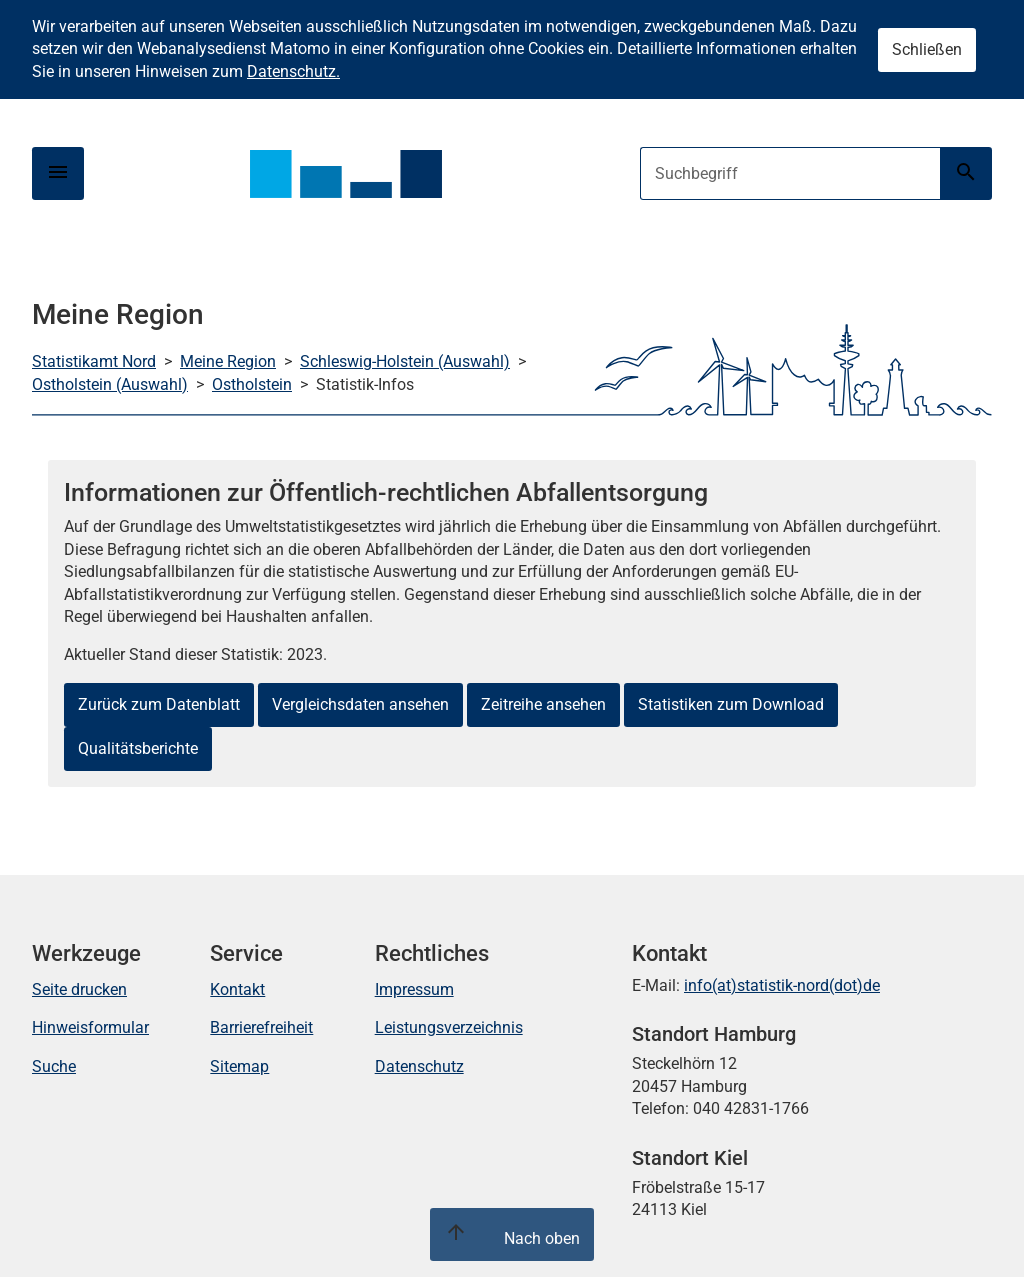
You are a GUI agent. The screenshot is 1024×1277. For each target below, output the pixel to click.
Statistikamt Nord (94, 361)
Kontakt (237, 989)
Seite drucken (79, 989)
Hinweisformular (90, 1027)
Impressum (414, 989)
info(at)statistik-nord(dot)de (782, 985)
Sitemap (239, 1066)
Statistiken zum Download (731, 704)
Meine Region (228, 361)
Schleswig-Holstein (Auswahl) (405, 361)
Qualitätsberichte (138, 748)
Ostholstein (252, 384)
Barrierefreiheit (261, 1027)
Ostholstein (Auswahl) (110, 384)
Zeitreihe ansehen (543, 704)
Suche (54, 1066)
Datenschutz (419, 1066)
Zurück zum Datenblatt (159, 704)
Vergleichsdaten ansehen (360, 704)
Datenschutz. (293, 71)
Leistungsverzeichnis (449, 1027)
